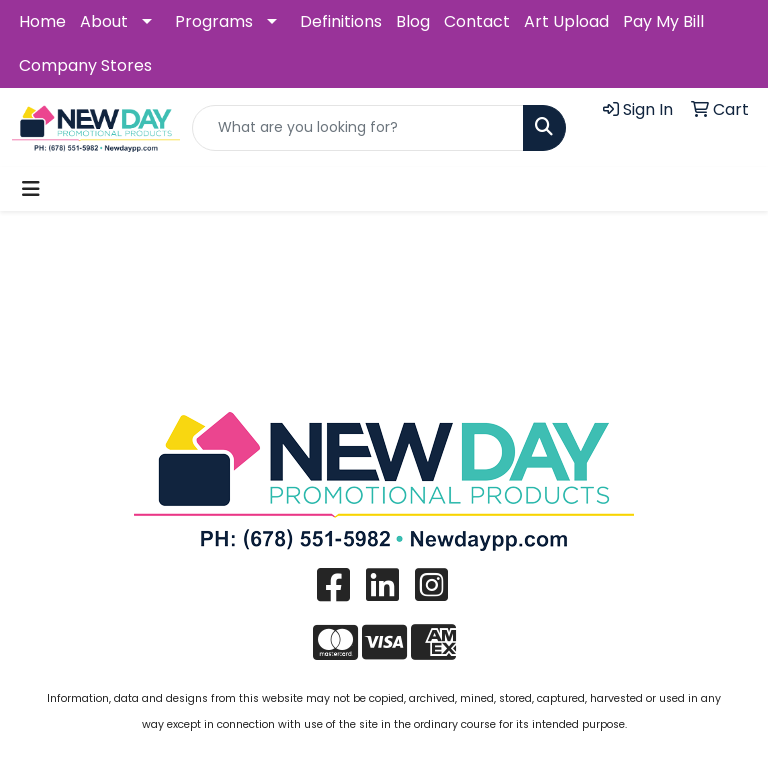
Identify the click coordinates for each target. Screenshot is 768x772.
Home (42, 21)
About (104, 21)
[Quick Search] (358, 128)
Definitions (341, 21)
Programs (214, 21)
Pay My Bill (663, 21)
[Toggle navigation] (31, 189)
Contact (477, 21)
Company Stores (85, 65)
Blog (413, 21)
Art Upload (566, 21)
